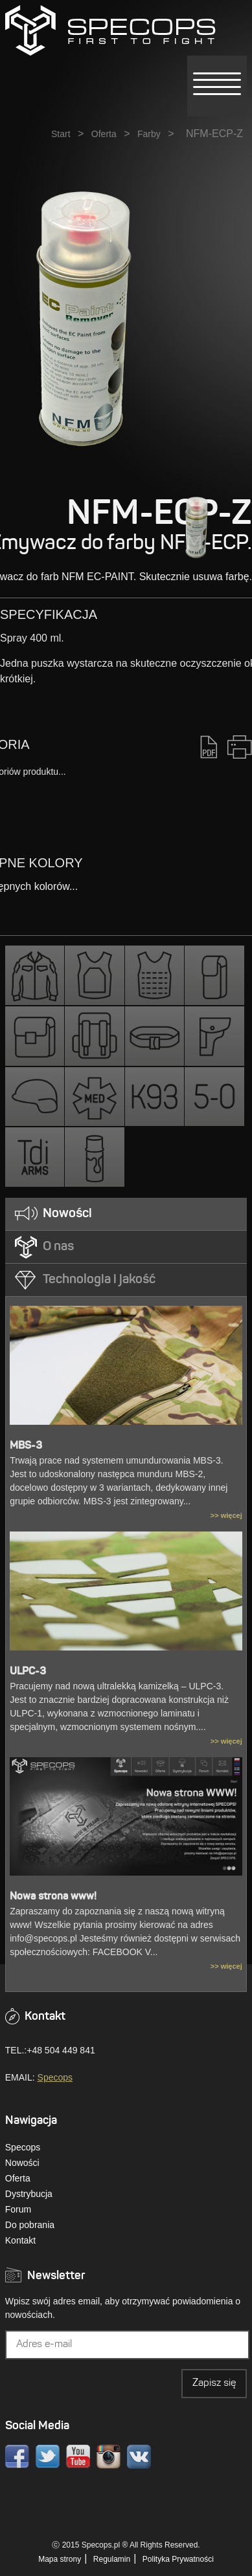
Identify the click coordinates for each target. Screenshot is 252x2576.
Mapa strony (59, 2559)
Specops (55, 2077)
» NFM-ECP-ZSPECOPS (110, 30)
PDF (209, 747)
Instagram (108, 2457)
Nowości (22, 2163)
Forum (18, 2209)
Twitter (48, 2457)
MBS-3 (26, 1446)
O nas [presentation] (58, 1246)
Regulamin (111, 2559)
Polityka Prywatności (178, 2559)
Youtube (78, 2457)
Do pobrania (29, 2225)
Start (61, 134)
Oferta (104, 134)
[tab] (126, 1214)
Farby (149, 134)
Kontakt (20, 2240)
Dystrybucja (28, 2194)
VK (139, 2457)
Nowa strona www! (53, 1897)
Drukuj (239, 747)
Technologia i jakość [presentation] (99, 1279)
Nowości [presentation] (67, 1213)
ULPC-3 (28, 1672)
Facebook (17, 2457)
